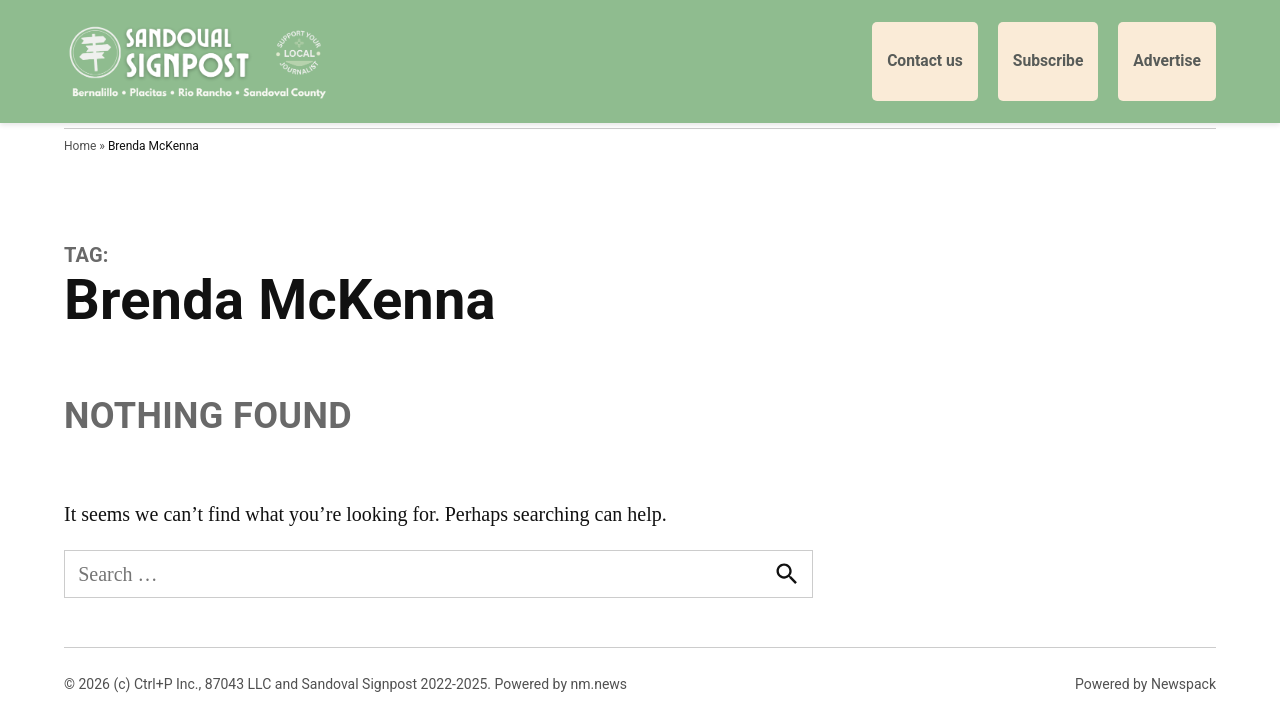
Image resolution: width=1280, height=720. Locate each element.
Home (80, 146)
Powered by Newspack (1145, 684)
